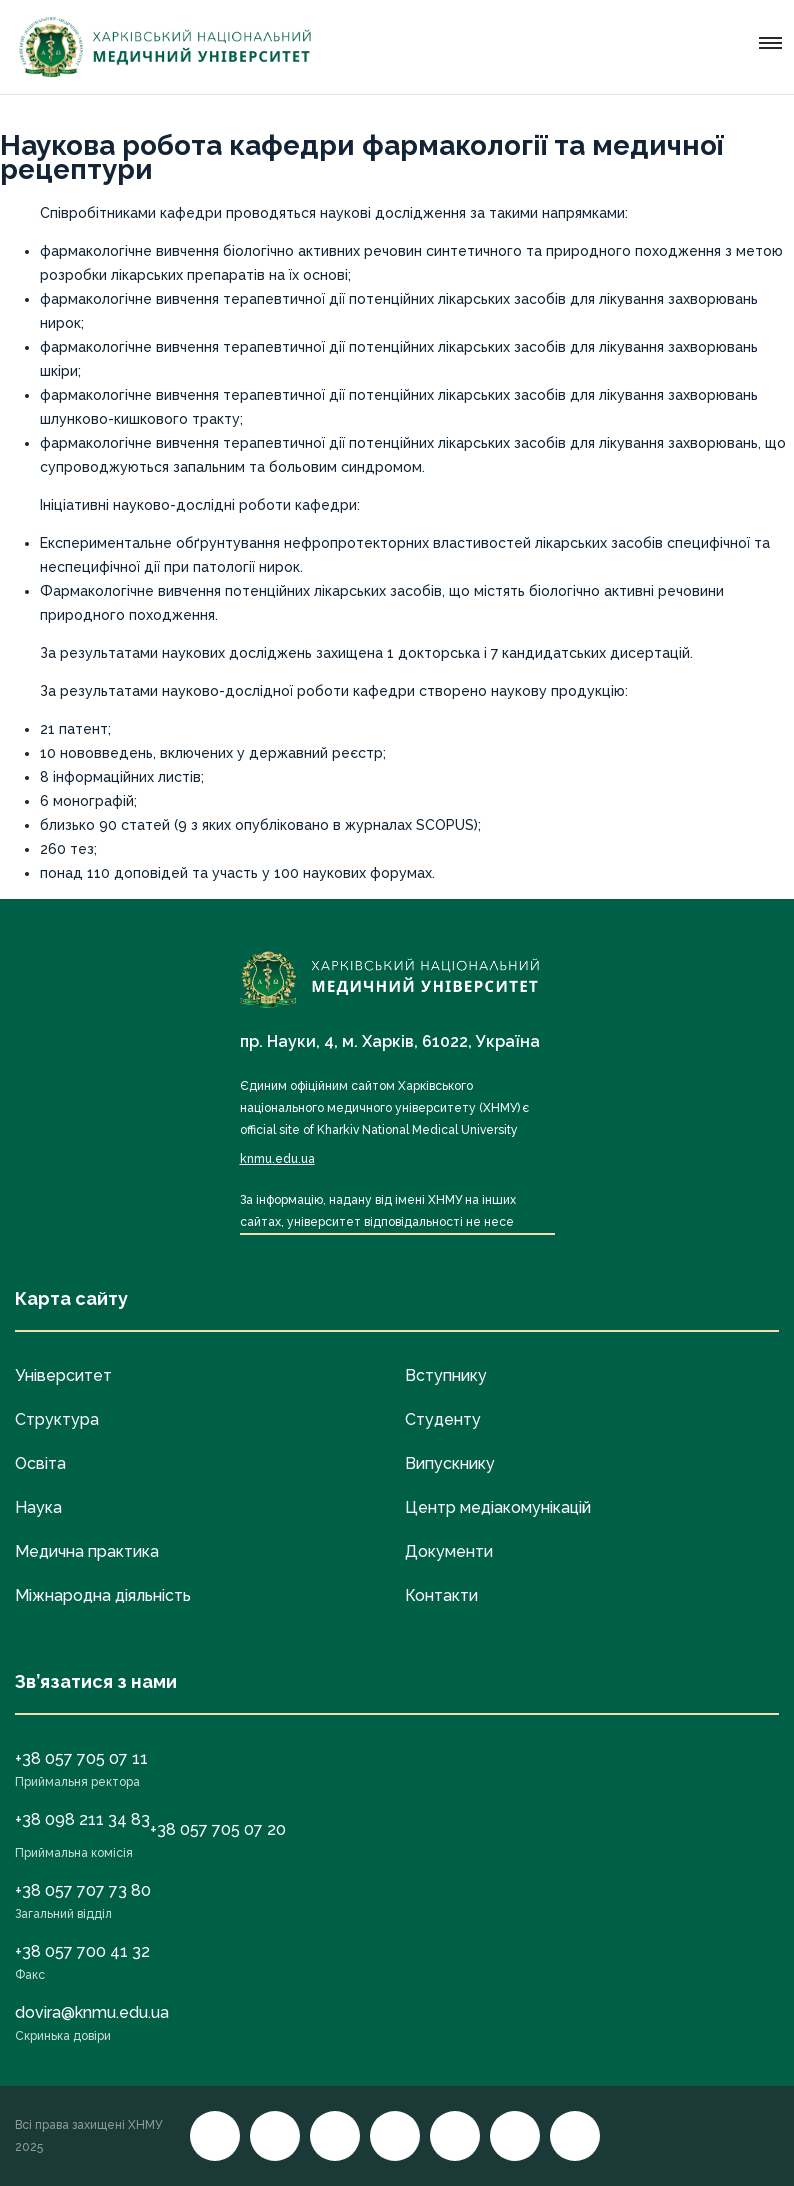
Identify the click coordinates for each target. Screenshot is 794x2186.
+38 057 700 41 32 (82, 1951)
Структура (57, 1419)
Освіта (40, 1463)
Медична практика (87, 1551)
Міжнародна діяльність (103, 1595)
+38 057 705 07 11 (81, 1758)
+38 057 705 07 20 (218, 1829)
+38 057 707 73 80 (83, 1890)
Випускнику (450, 1463)
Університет (63, 1375)
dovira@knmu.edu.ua (92, 2012)
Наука (38, 1507)
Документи (449, 1551)
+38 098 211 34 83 (82, 1819)
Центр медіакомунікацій (498, 1507)
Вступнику (446, 1375)
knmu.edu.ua (277, 1159)
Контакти (441, 1595)
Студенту (443, 1419)
